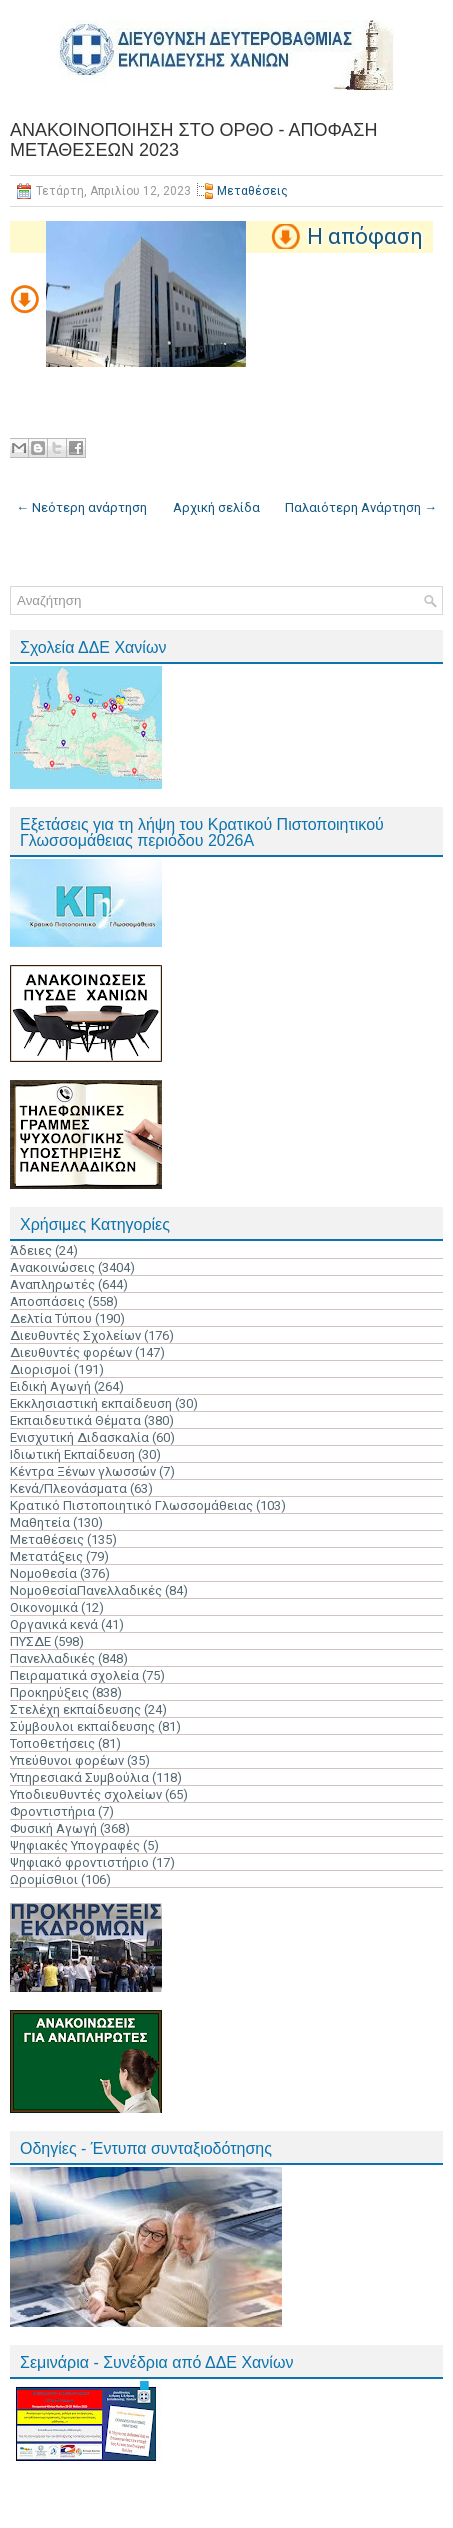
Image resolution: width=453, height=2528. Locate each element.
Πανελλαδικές (52, 1658)
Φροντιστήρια (52, 1811)
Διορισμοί (40, 1369)
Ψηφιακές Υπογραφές (75, 1845)
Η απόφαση (365, 236)
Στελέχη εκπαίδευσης (75, 1709)
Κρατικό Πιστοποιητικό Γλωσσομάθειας (131, 1505)
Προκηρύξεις (49, 1692)
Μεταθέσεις (252, 191)
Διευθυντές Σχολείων (75, 1335)
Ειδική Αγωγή (50, 1386)
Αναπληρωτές (52, 1284)
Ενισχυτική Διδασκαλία (79, 1437)
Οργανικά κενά (54, 1624)
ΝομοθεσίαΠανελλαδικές (86, 1590)
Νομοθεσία (43, 1573)
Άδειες (31, 1250)
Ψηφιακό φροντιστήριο (79, 1862)
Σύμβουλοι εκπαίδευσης (82, 1726)
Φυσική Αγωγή (53, 1828)
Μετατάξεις (46, 1556)
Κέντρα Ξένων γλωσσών (83, 1471)
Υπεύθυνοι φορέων (67, 1760)
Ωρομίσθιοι (44, 1879)
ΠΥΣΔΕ (30, 1641)
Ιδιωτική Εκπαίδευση (72, 1454)
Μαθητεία (40, 1522)
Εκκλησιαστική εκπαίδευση (91, 1403)
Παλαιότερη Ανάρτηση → (361, 507)
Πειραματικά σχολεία (74, 1675)
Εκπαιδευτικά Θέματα (75, 1420)
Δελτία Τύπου (51, 1318)
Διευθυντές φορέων (71, 1352)
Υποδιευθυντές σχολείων (86, 1794)
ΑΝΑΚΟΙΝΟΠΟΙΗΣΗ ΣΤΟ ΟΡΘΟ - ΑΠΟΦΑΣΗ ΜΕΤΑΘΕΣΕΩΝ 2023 (193, 140)
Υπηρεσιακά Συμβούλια (79, 1777)
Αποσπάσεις (47, 1301)
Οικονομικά (44, 1607)
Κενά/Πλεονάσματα (68, 1488)
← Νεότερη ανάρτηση (81, 507)
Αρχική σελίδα (216, 507)
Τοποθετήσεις (52, 1743)
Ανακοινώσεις (52, 1267)
